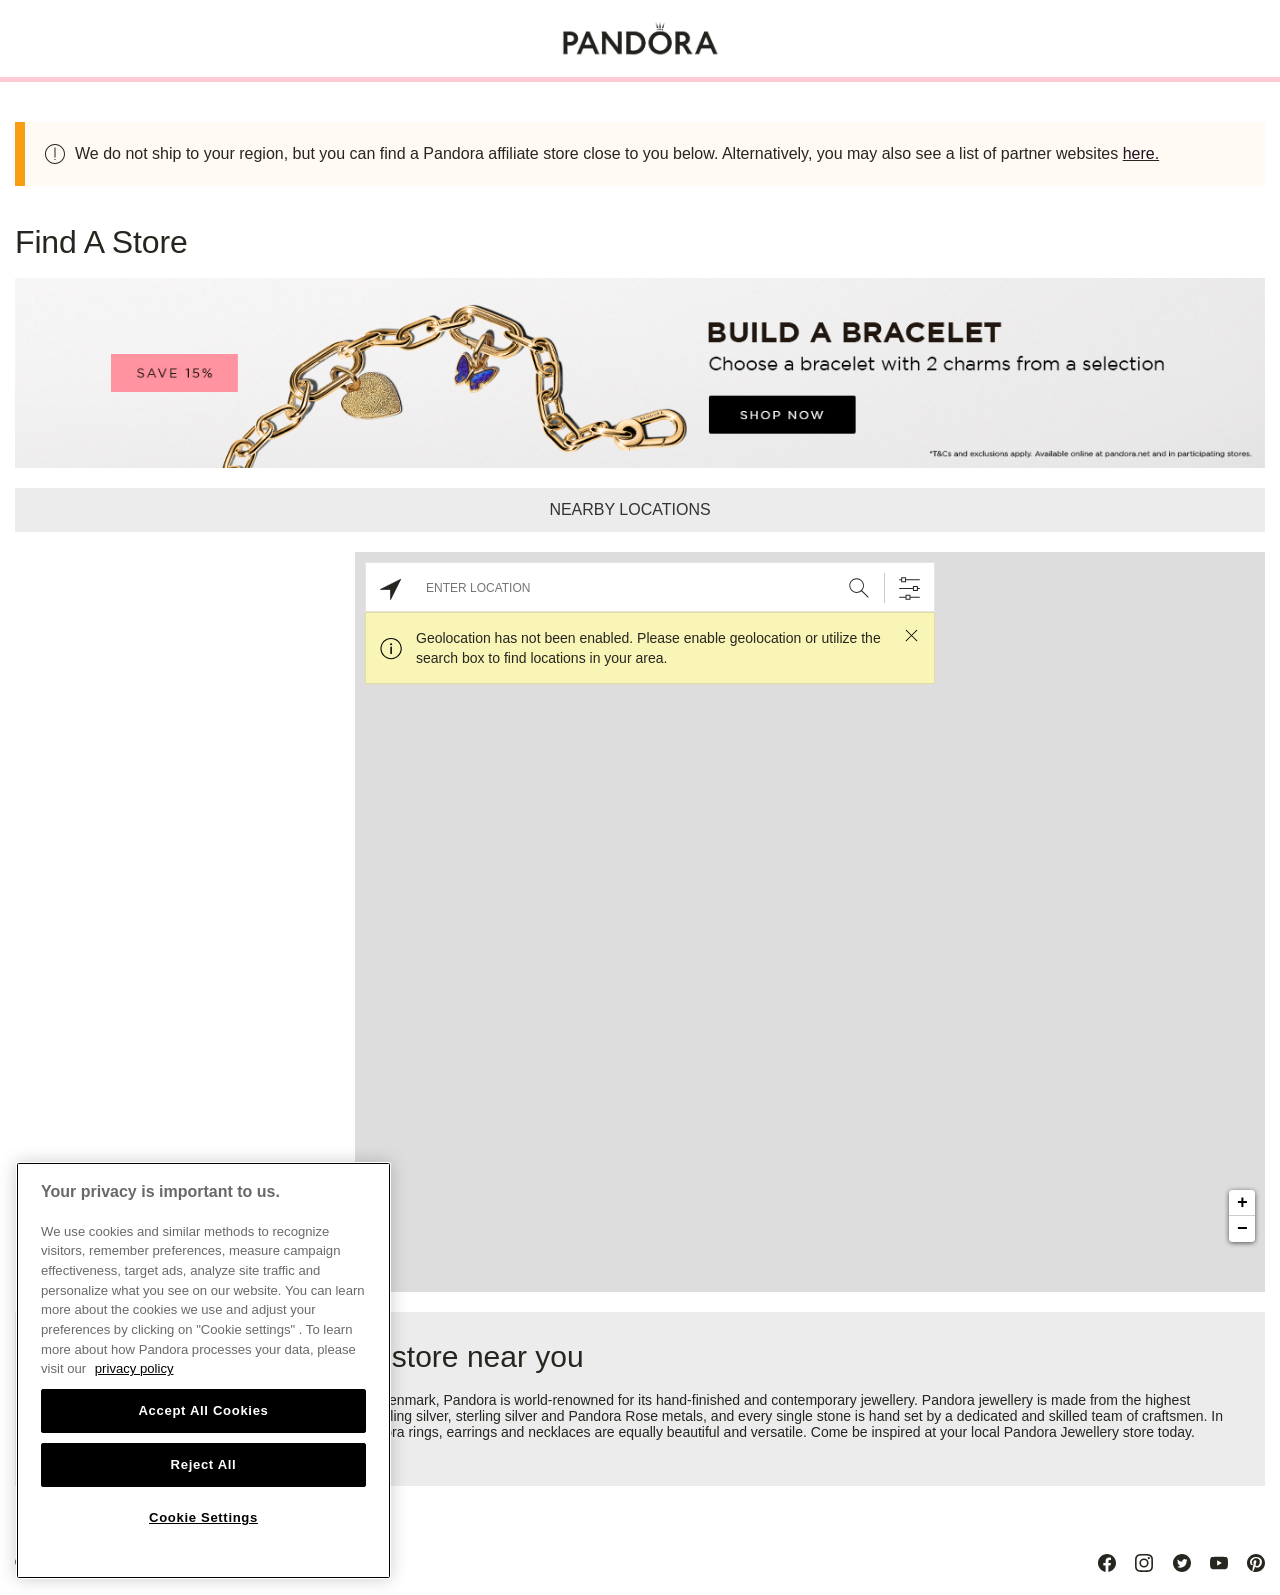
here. (1141, 153)
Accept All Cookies (203, 1410)
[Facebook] (1107, 1563)
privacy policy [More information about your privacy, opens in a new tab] (134, 1368)
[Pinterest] (1256, 1563)
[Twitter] (1182, 1563)
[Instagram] (1144, 1563)
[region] (203, 1370)
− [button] (1242, 1229)
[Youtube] (1219, 1563)
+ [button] (1242, 1203)
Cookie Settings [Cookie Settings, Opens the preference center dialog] (203, 1517)
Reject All (204, 1464)
